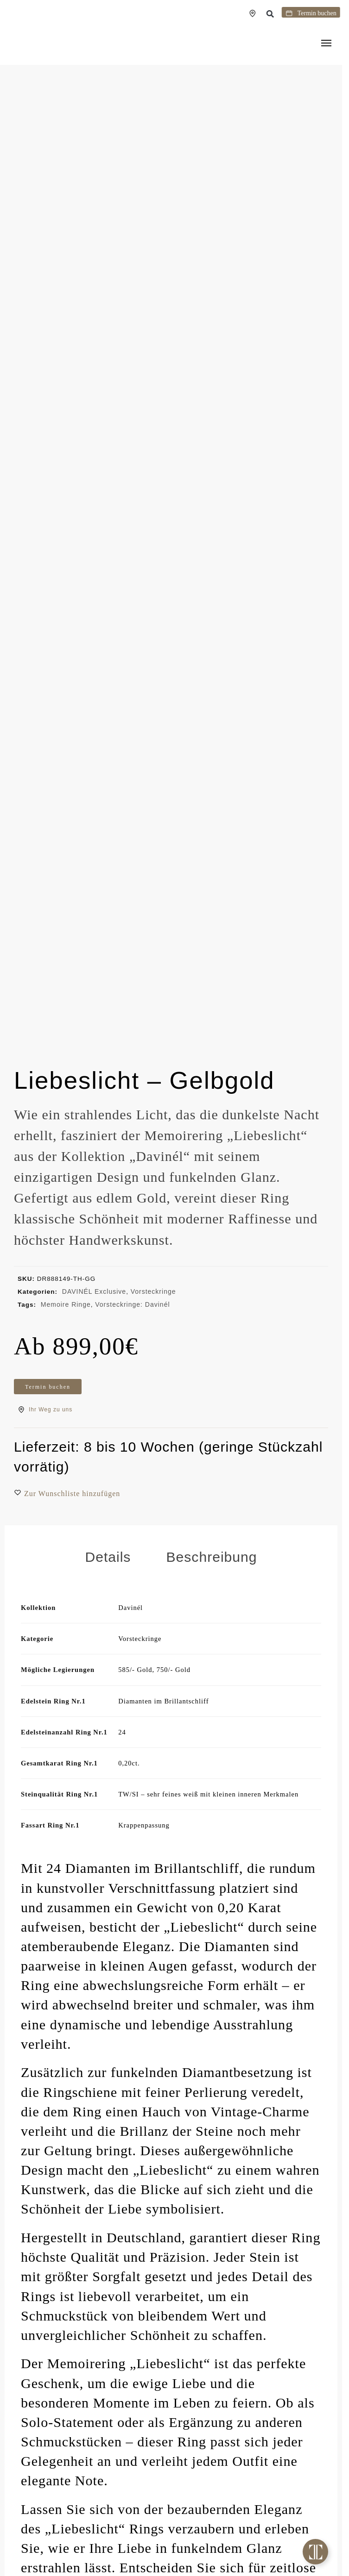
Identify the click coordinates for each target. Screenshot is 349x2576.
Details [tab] (108, 1576)
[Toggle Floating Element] (315, 2551)
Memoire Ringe (66, 1304)
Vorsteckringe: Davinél (132, 1304)
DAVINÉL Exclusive (94, 1291)
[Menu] (328, 43)
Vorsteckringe (153, 1291)
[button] (280, 14)
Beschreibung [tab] (211, 1576)
